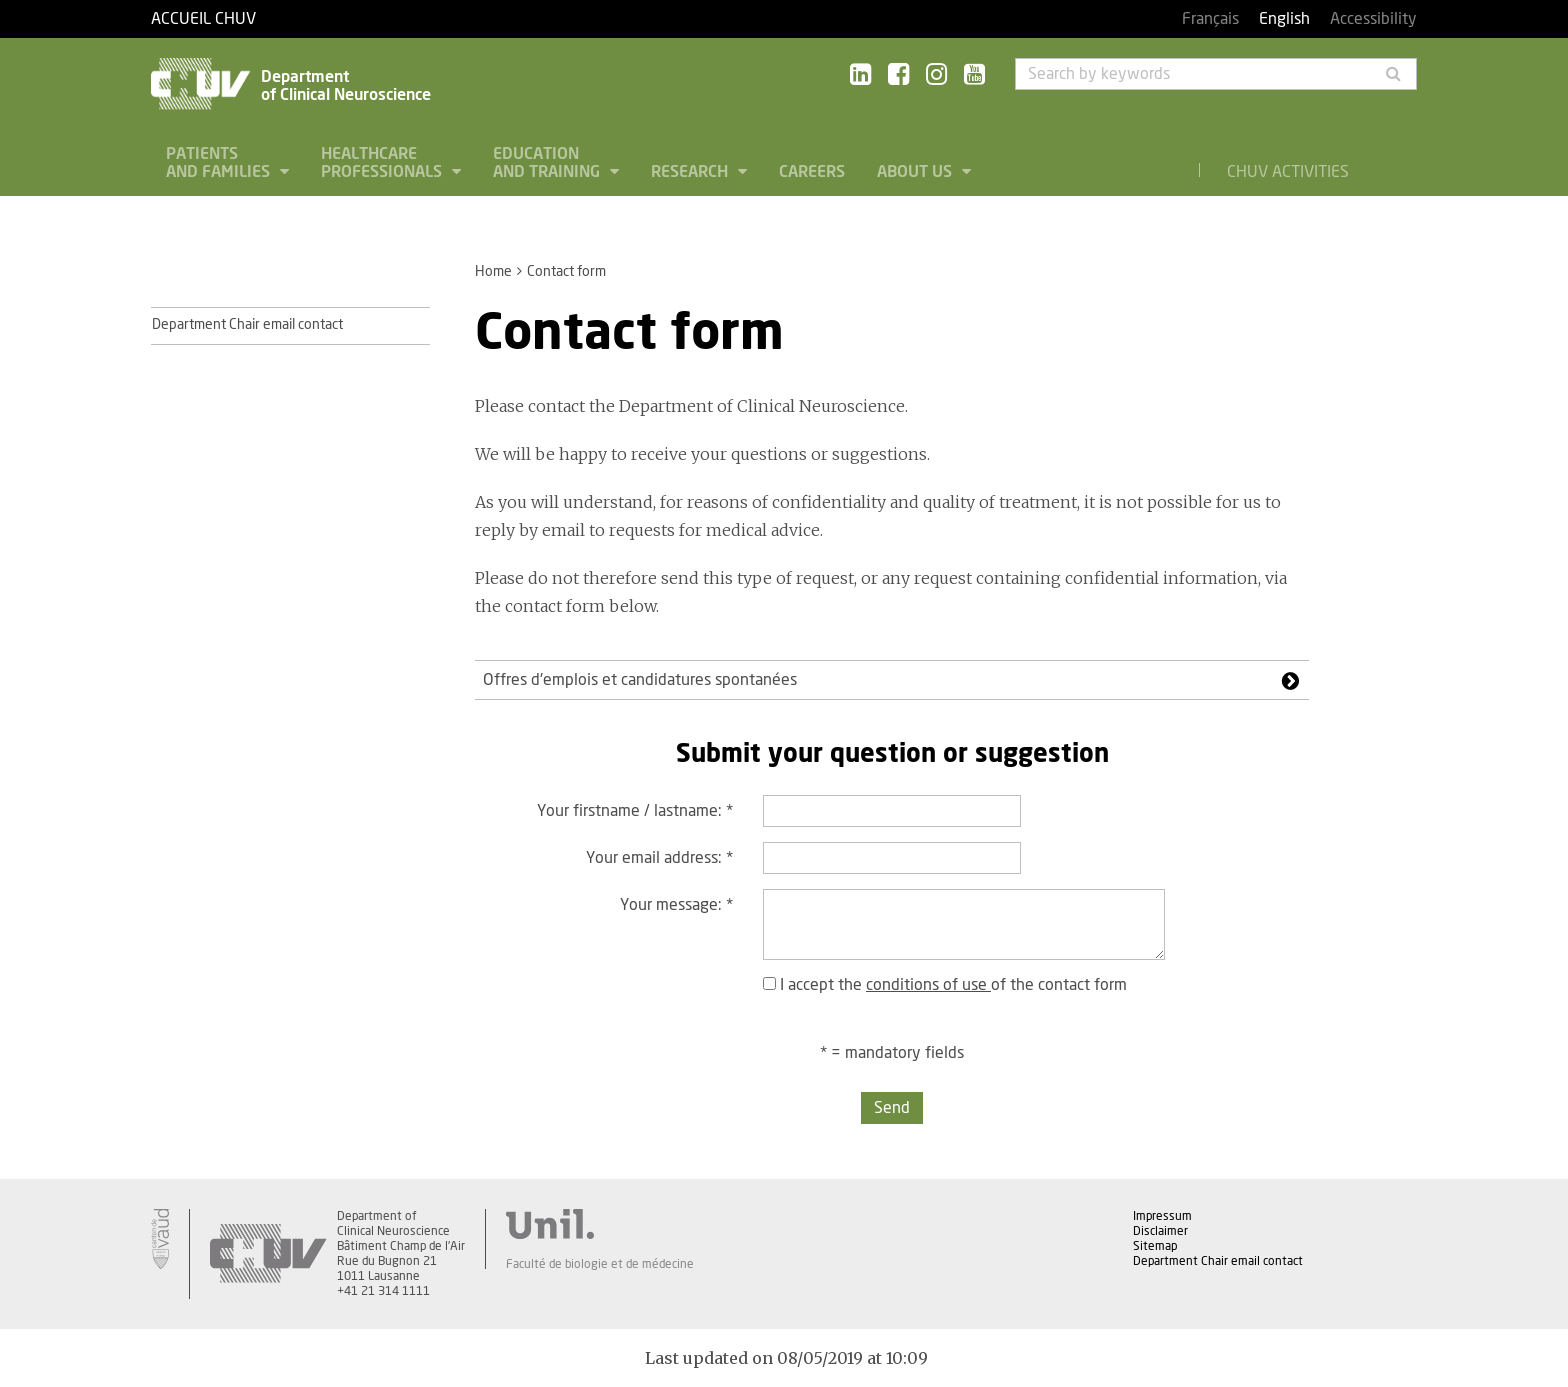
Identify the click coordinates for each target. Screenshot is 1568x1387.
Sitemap (1155, 1246)
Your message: (676, 905)
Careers (812, 172)
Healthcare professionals (383, 163)
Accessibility (1373, 19)
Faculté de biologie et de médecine (600, 1264)
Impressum (1162, 1216)
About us (916, 172)
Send (892, 1108)
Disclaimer (1160, 1231)
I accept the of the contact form (945, 985)
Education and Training (548, 163)
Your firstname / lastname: (635, 811)
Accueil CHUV (203, 19)
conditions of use (928, 985)
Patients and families (220, 163)
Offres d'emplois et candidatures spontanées (640, 680)
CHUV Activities (1288, 172)
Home (493, 272)
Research (691, 172)
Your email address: (659, 858)
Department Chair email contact (247, 325)
